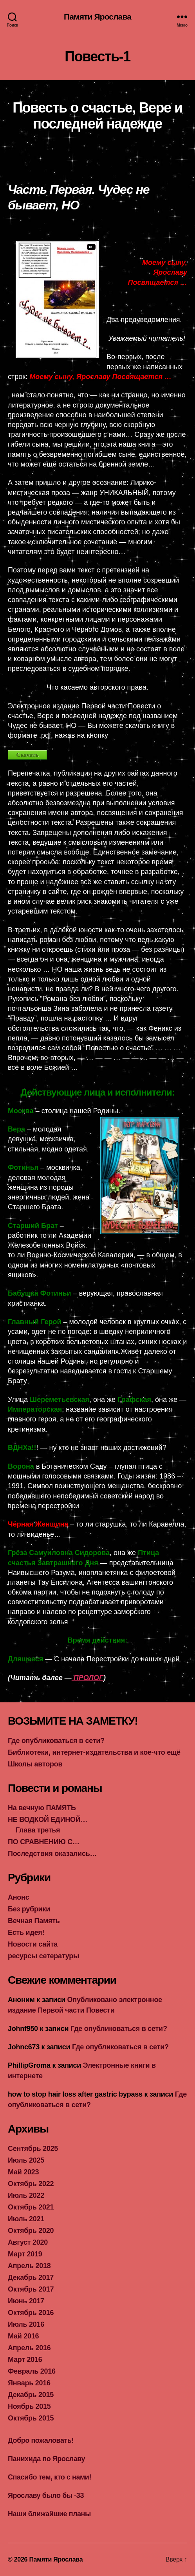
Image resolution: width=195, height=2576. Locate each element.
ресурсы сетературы (43, 1956)
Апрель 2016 (29, 2348)
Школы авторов (35, 1764)
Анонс (18, 1897)
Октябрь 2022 (31, 2184)
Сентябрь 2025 (33, 2148)
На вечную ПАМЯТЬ (42, 1808)
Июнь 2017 (26, 2301)
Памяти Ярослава (97, 17)
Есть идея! (26, 1932)
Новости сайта (33, 1944)
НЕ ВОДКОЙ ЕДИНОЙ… (47, 1819)
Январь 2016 (29, 2383)
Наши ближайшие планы (49, 2514)
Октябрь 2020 (31, 2231)
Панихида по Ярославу (46, 2459)
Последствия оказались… (52, 1853)
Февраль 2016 (32, 2371)
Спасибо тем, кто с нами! (49, 2477)
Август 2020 (28, 2242)
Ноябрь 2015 (29, 2406)
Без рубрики (29, 1909)
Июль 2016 (26, 2324)
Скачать (27, 755)
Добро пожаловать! (41, 2440)
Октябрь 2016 (31, 2313)
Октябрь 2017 (31, 2289)
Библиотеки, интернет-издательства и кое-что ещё (94, 1752)
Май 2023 (23, 2172)
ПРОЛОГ (87, 1678)
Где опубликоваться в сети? (56, 1741)
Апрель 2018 (29, 2266)
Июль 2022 (26, 2195)
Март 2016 (25, 2359)
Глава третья (38, 1830)
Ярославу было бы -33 (46, 2495)
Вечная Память (34, 1921)
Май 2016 (23, 2336)
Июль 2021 (26, 2219)
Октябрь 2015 (31, 2418)
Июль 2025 (26, 2160)
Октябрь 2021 (31, 2207)
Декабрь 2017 (31, 2277)
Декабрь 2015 (31, 2395)
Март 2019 (25, 2254)
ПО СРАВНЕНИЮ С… (43, 1842)
